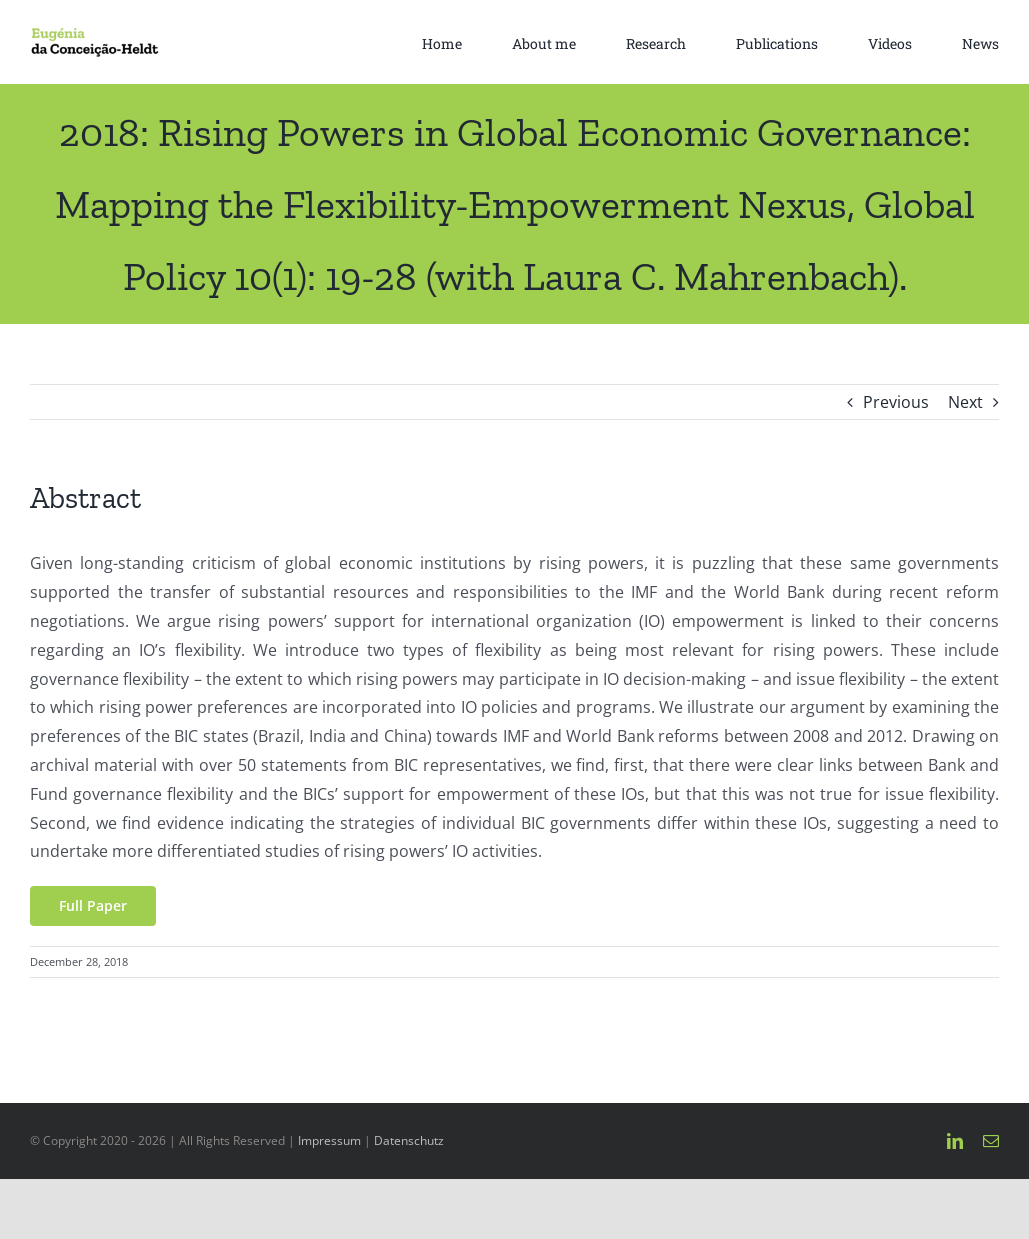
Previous (896, 402)
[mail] (991, 1141)
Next (965, 402)
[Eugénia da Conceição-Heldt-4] (94, 35)
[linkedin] (955, 1141)
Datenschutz (409, 1140)
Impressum (329, 1140)
